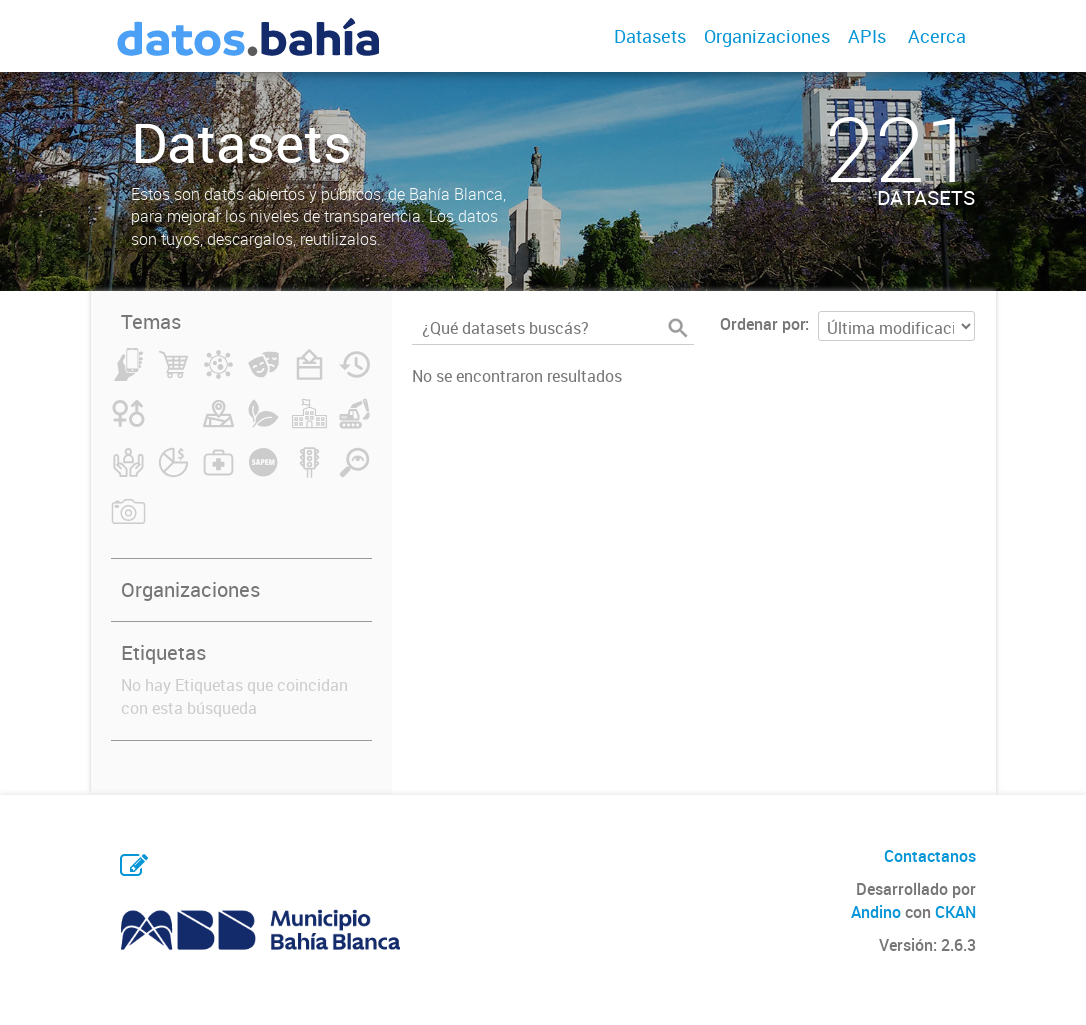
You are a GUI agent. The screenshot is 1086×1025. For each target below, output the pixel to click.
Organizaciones (767, 36)
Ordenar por (762, 324)
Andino (876, 912)
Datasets (650, 36)
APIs (867, 36)
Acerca (937, 36)
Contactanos (930, 856)
